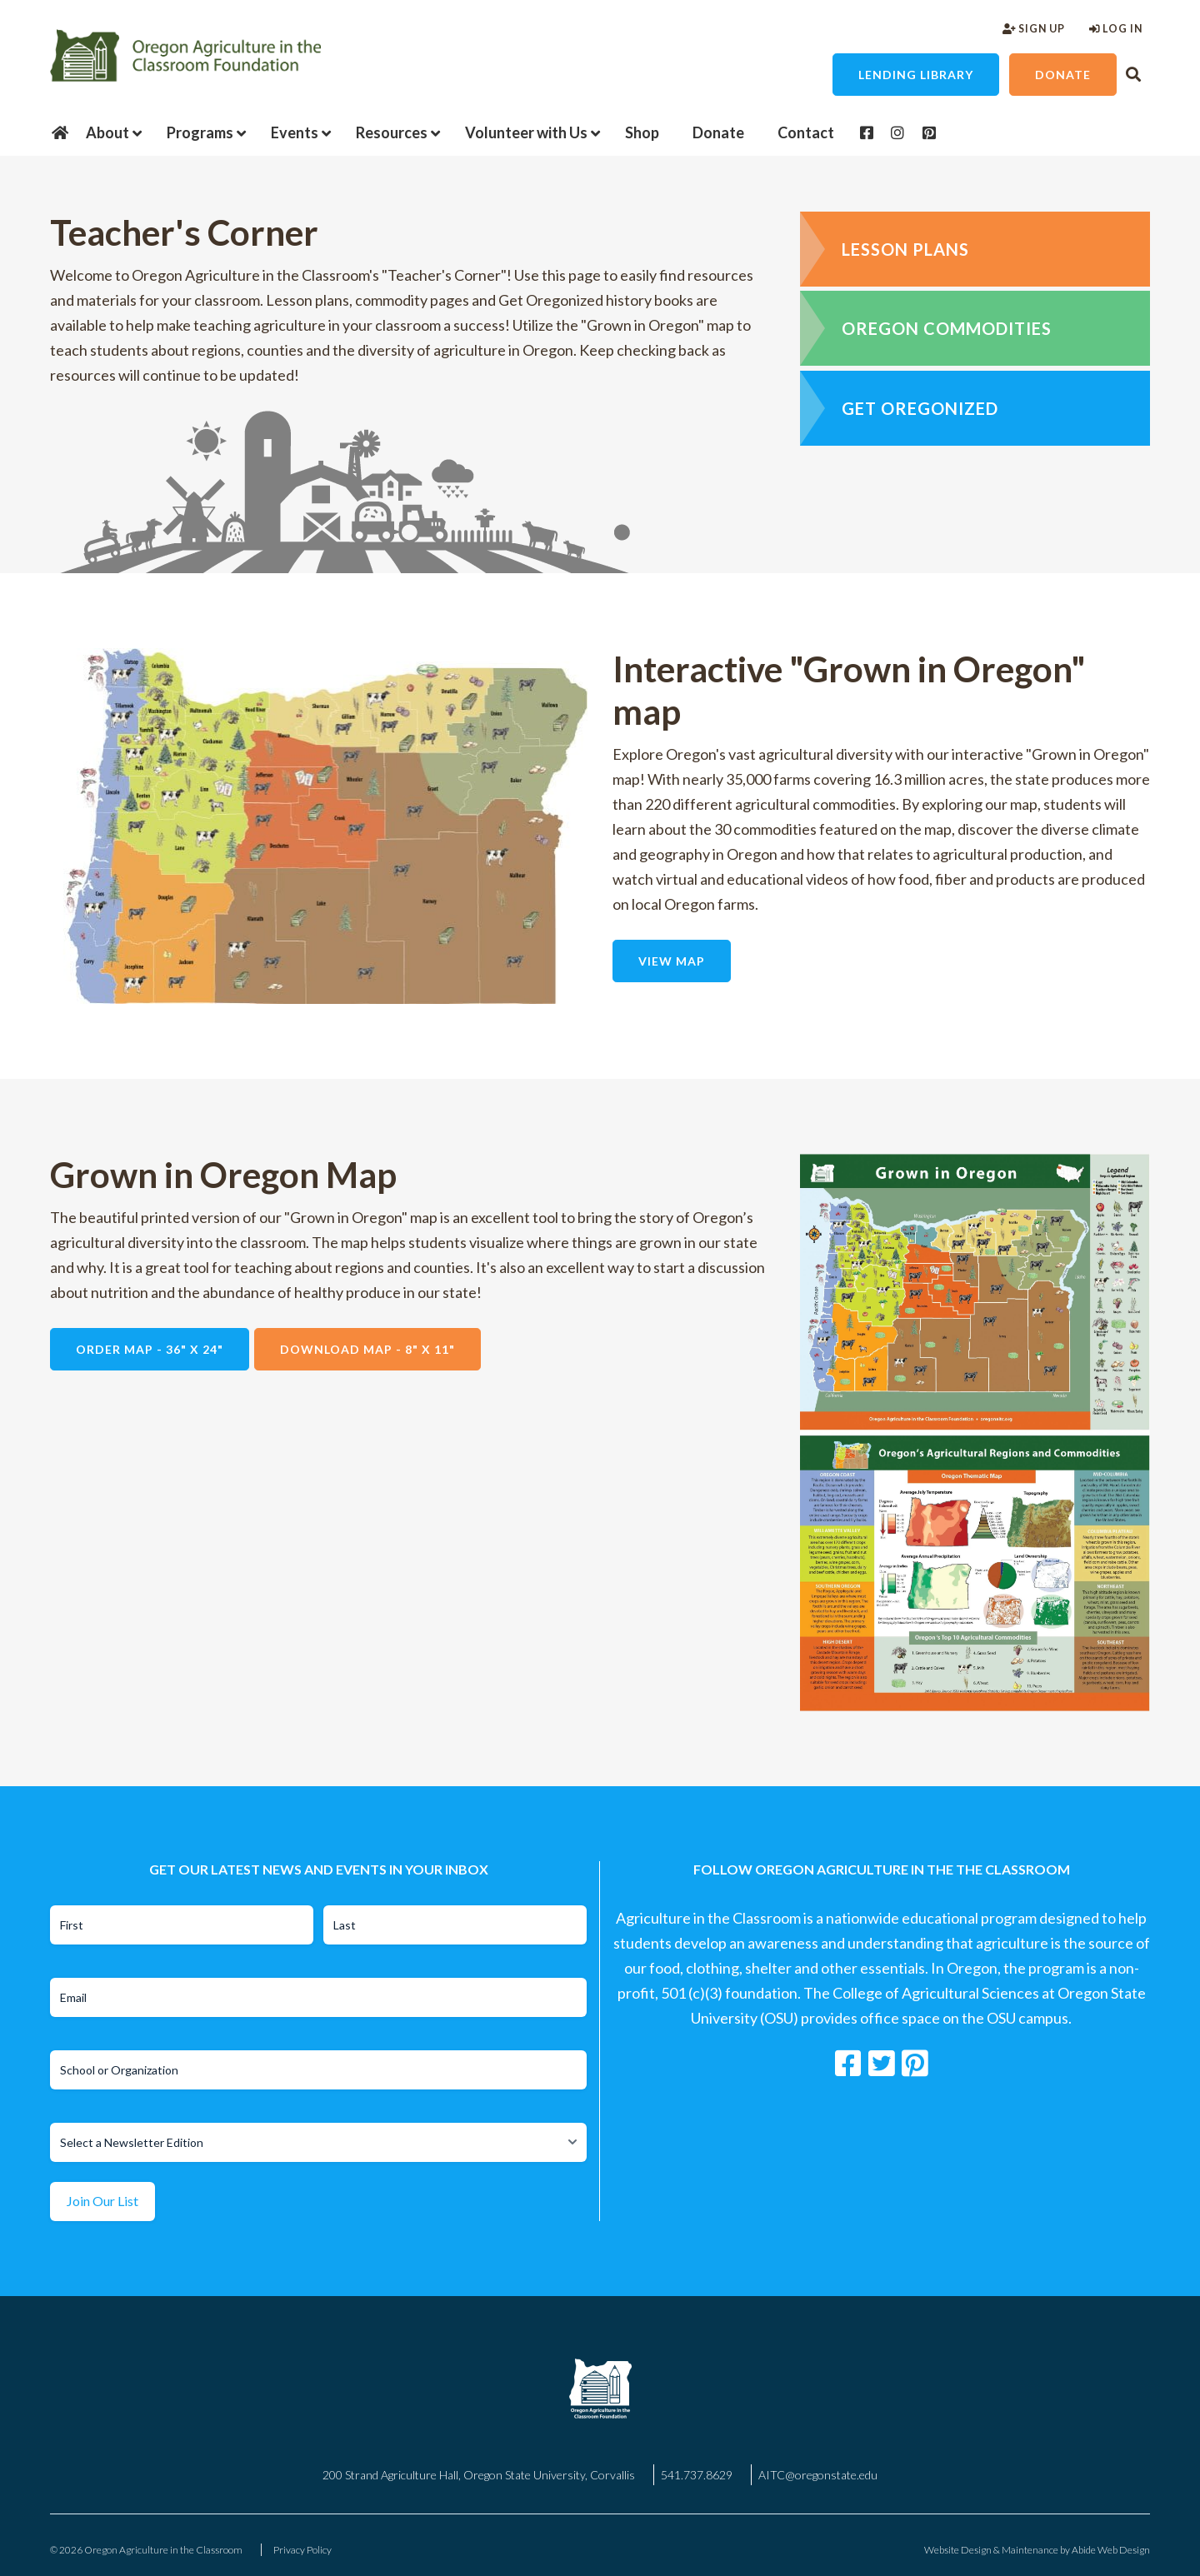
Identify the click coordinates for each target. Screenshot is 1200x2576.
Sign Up (1033, 28)
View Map (671, 961)
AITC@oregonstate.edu (818, 2475)
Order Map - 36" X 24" (149, 1349)
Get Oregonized (920, 408)
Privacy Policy (302, 2550)
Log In (1115, 28)
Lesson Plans (905, 249)
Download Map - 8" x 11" (367, 1349)
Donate (1063, 74)
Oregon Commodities (947, 328)
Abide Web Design (1111, 2550)
